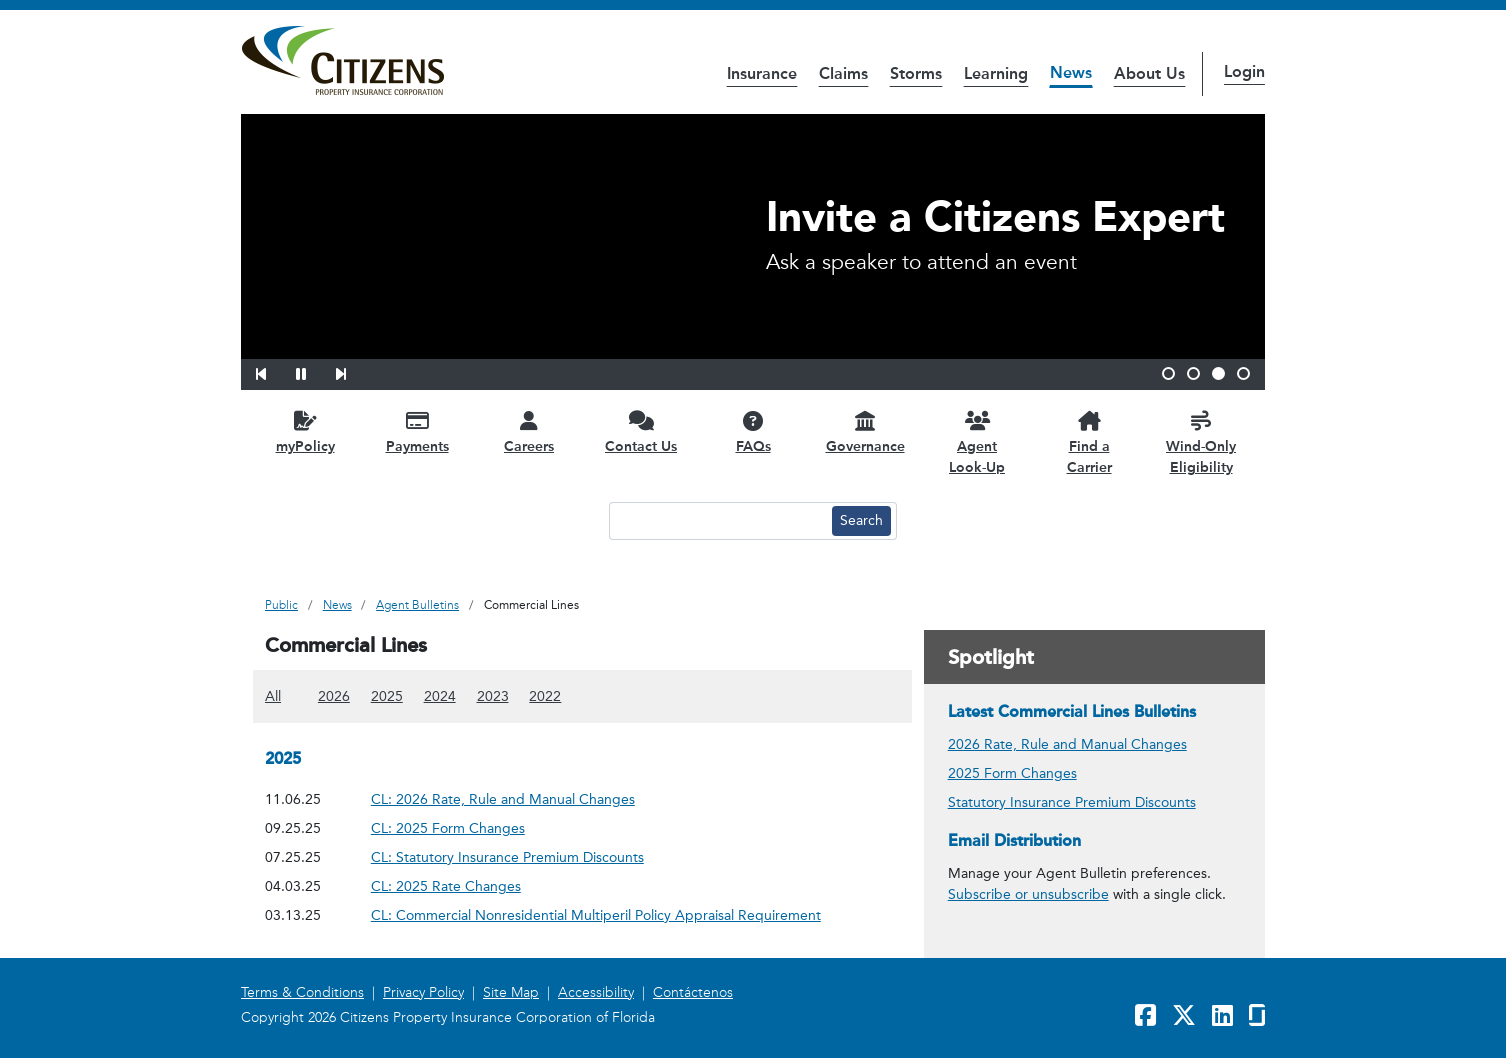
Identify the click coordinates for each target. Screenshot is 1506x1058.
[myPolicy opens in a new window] (305, 431)
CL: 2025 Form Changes (448, 827)
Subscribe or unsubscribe (1028, 894)
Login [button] (1244, 71)
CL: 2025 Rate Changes (446, 885)
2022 (545, 695)
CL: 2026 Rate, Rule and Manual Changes (503, 798)
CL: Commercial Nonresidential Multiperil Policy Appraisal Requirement (596, 914)
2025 (387, 695)
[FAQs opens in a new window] (753, 431)
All (273, 695)
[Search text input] (718, 521)
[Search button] (861, 521)
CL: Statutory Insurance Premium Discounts (507, 856)
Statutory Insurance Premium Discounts (1072, 802)
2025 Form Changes (1012, 773)
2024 (440, 695)
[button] (274, 371)
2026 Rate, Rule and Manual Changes (1067, 744)
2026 (334, 695)
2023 (493, 695)
